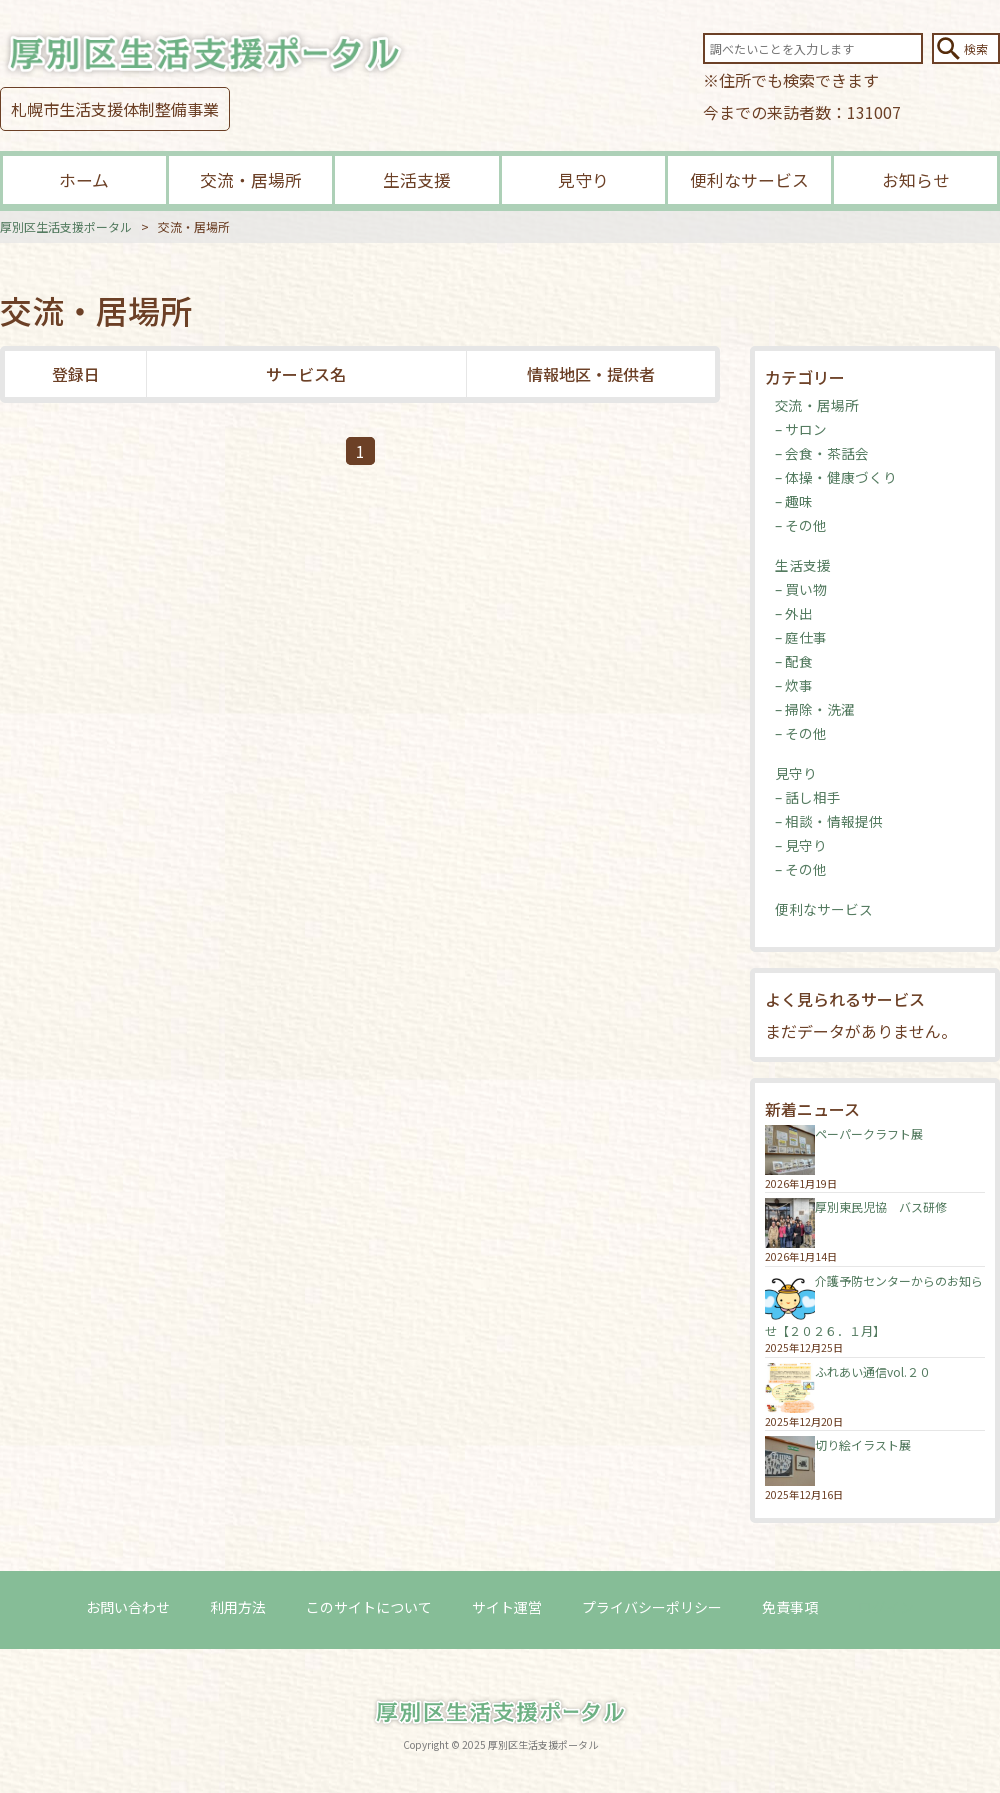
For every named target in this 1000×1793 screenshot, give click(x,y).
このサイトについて (369, 1607)
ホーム (84, 179)
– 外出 (794, 613)
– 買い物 (801, 589)
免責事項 (790, 1607)
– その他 (801, 525)
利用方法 (238, 1607)
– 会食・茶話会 (822, 453)
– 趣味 (794, 501)
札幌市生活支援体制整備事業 (115, 109)
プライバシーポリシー (652, 1607)
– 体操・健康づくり (836, 477)
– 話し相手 (808, 797)
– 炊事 (794, 685)
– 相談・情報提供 (829, 821)
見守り (583, 179)
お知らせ (916, 179)
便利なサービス (749, 179)
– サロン (801, 429)
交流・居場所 (251, 179)
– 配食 (794, 661)
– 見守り (801, 845)
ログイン (886, 1607)
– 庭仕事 (801, 637)
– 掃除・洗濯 (815, 709)
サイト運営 (507, 1607)
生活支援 (417, 179)
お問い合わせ (128, 1607)
